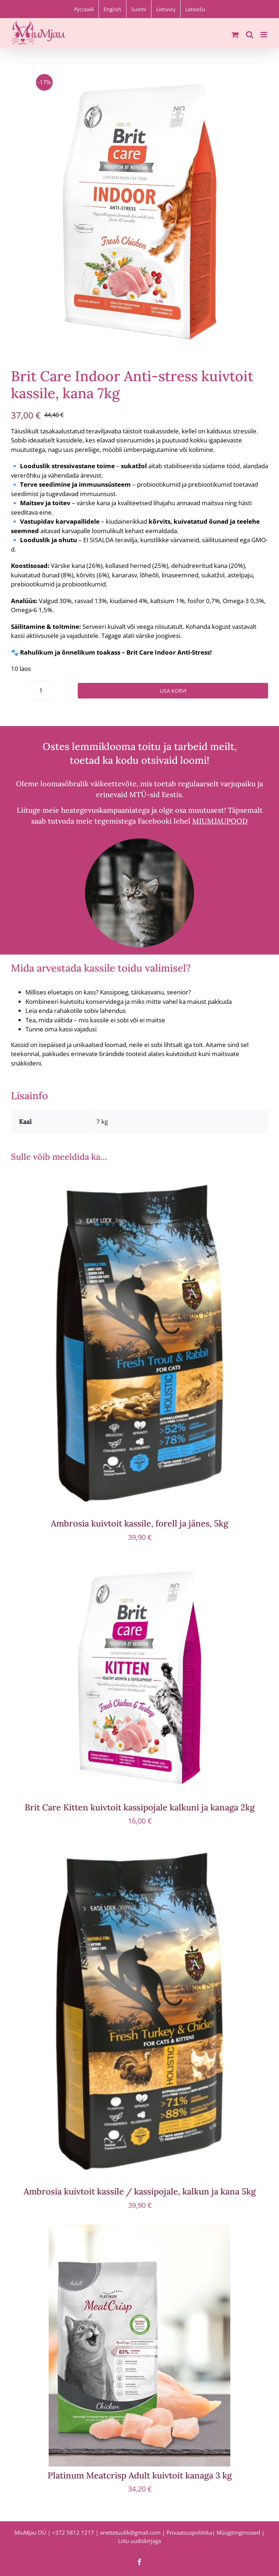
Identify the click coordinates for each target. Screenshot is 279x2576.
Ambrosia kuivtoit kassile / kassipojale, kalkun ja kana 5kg (140, 2191)
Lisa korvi (173, 690)
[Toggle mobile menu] (264, 34)
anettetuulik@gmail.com (130, 2532)
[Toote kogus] (41, 691)
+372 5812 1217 (73, 2532)
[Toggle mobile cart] (235, 34)
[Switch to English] (112, 9)
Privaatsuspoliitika (189, 2532)
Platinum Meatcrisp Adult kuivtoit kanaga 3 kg (140, 2475)
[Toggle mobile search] (249, 34)
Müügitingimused (238, 2532)
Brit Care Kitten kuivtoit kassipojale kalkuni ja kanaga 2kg (140, 1807)
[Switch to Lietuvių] (165, 9)
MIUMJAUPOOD (220, 820)
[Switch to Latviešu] (195, 9)
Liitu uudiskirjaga (139, 2540)
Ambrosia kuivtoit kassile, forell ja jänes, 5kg (139, 1523)
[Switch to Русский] (83, 9)
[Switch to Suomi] (138, 9)
